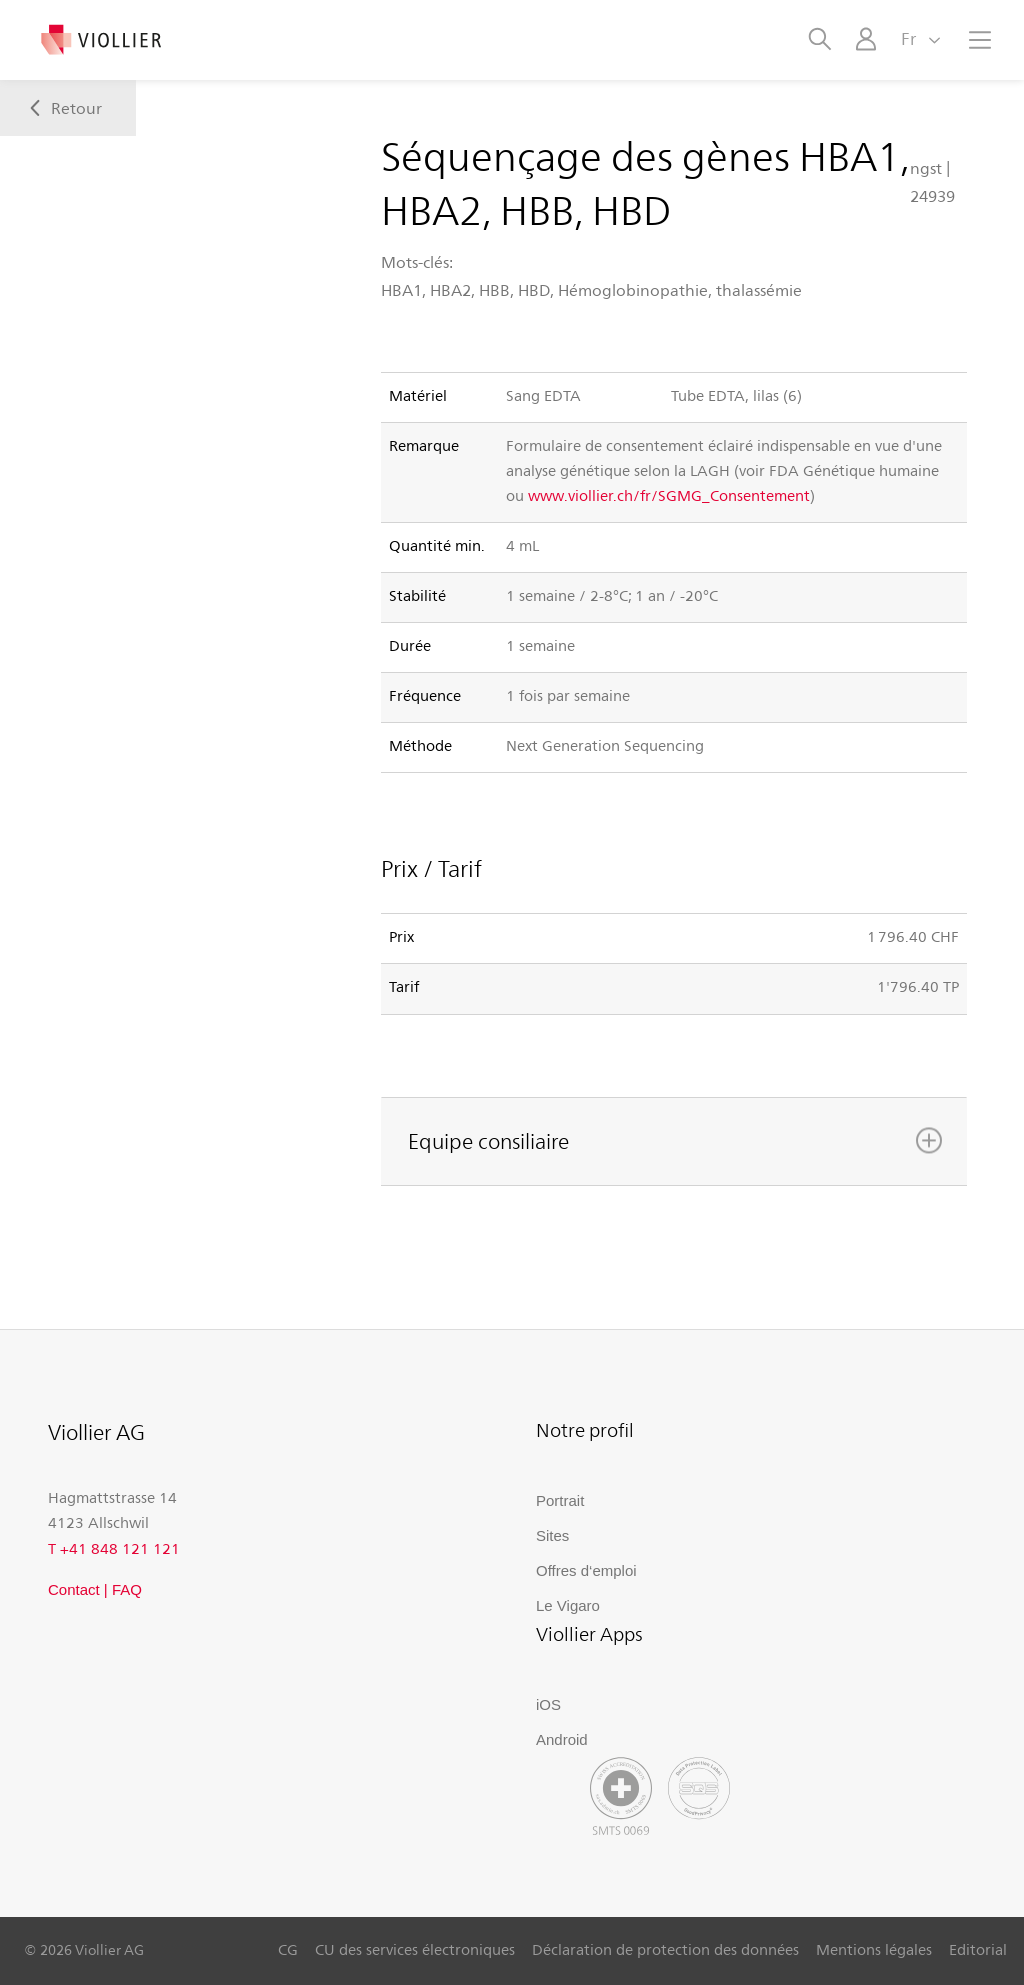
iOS (548, 1704)
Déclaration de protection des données (665, 1949)
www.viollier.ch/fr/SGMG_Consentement (669, 495)
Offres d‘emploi (586, 1570)
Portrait (560, 1500)
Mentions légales (874, 1949)
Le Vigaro (568, 1605)
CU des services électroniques (415, 1949)
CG (288, 1949)
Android (562, 1739)
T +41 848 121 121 (114, 1548)
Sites (552, 1535)
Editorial (978, 1949)
